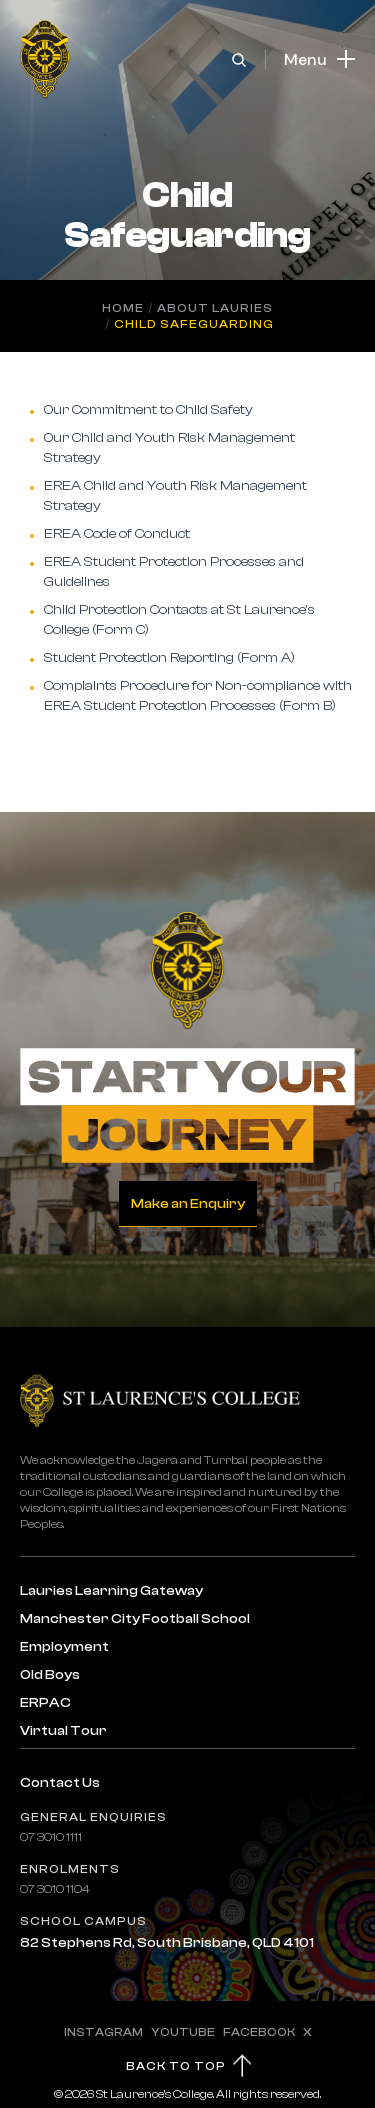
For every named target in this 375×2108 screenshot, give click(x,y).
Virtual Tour (63, 1731)
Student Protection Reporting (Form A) (171, 658)
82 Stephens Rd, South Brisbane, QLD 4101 (167, 1943)
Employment (64, 1647)
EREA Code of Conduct (117, 534)
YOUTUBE (183, 2032)
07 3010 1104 (55, 1889)
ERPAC (45, 1703)
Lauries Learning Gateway (111, 1591)
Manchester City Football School (135, 1619)
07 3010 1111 (51, 1837)
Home (123, 308)
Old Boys (50, 1675)
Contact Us (60, 1783)
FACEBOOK (259, 2032)
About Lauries (215, 308)
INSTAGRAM (103, 2032)
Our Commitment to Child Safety (148, 410)
